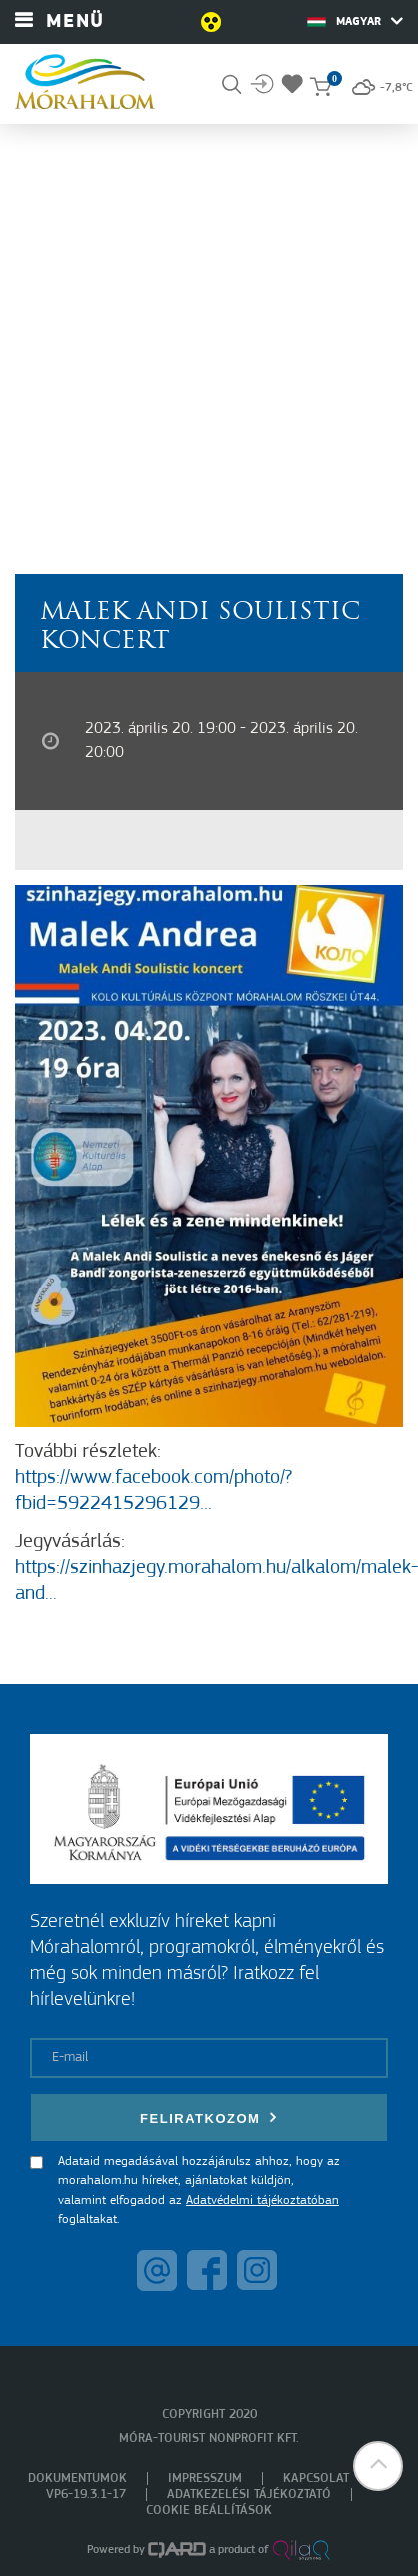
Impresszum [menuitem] (205, 2478)
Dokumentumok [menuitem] (77, 2478)
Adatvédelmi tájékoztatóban (262, 2200)
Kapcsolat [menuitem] (316, 2478)
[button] (378, 2466)
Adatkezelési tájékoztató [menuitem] (249, 2494)
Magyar (355, 21)
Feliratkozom (209, 2117)
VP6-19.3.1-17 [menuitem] (86, 2494)
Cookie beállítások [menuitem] (209, 2510)
